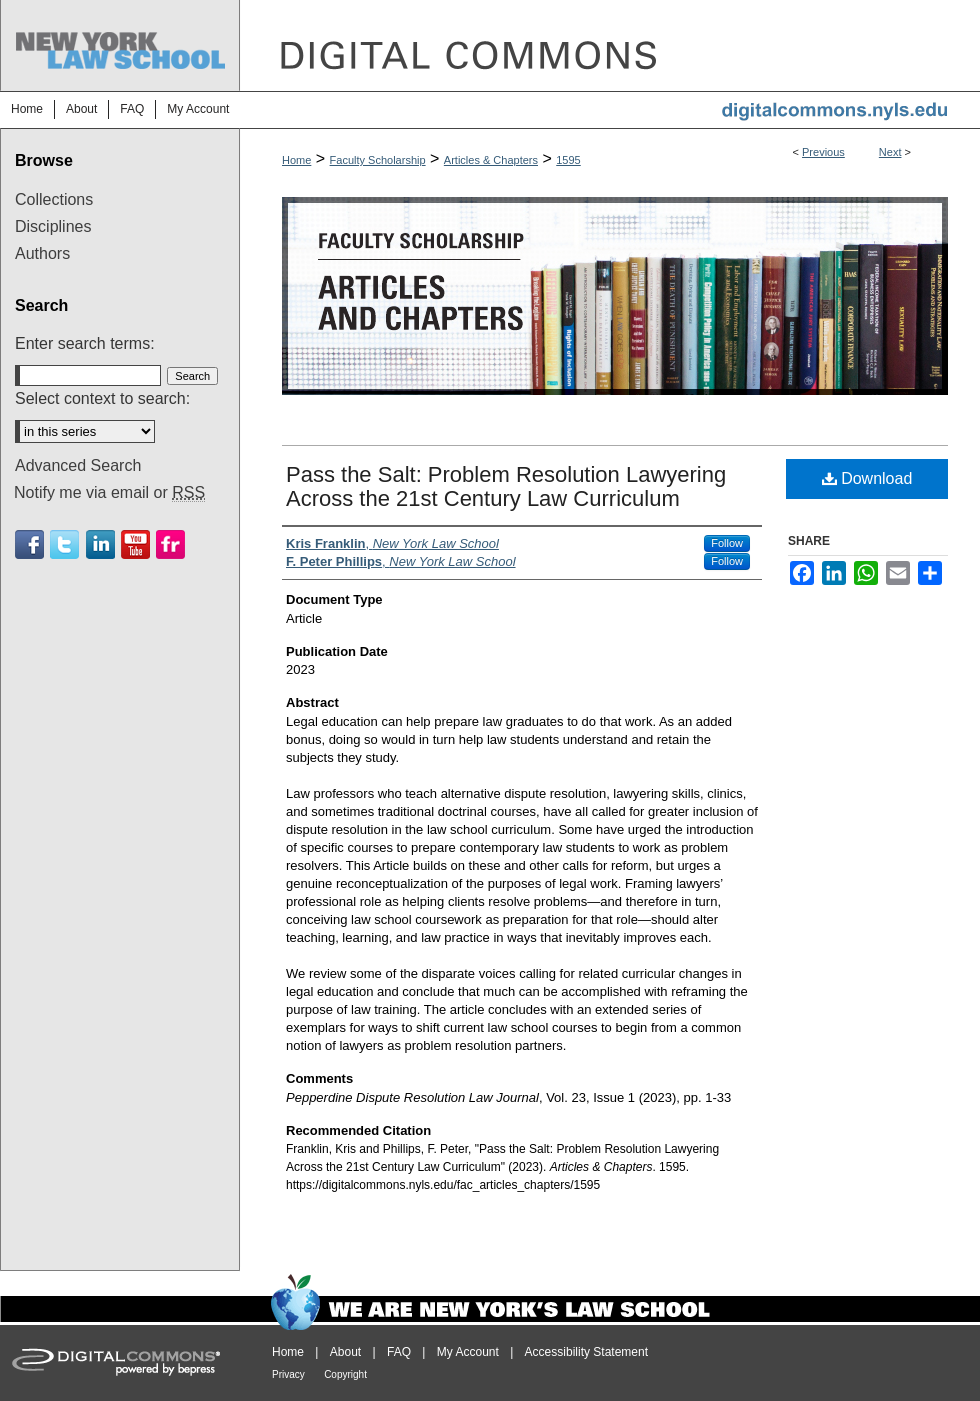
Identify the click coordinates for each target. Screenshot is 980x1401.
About (345, 1352)
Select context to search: (102, 398)
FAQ (399, 1352)
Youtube (135, 544)
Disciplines (53, 226)
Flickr (170, 544)
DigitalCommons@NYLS (610, 45)
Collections (54, 199)
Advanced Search (78, 465)
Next (890, 152)
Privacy (288, 1374)
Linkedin (100, 544)
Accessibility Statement (586, 1352)
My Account (468, 1352)
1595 (568, 160)
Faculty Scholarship (378, 160)
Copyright (345, 1374)
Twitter (64, 544)
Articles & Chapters (491, 160)
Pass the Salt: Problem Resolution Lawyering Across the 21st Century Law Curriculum (506, 486)
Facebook (29, 544)
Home (296, 160)
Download (867, 478)
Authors (42, 253)
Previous (823, 152)
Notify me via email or (109, 493)
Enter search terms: (85, 343)
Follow (727, 543)
